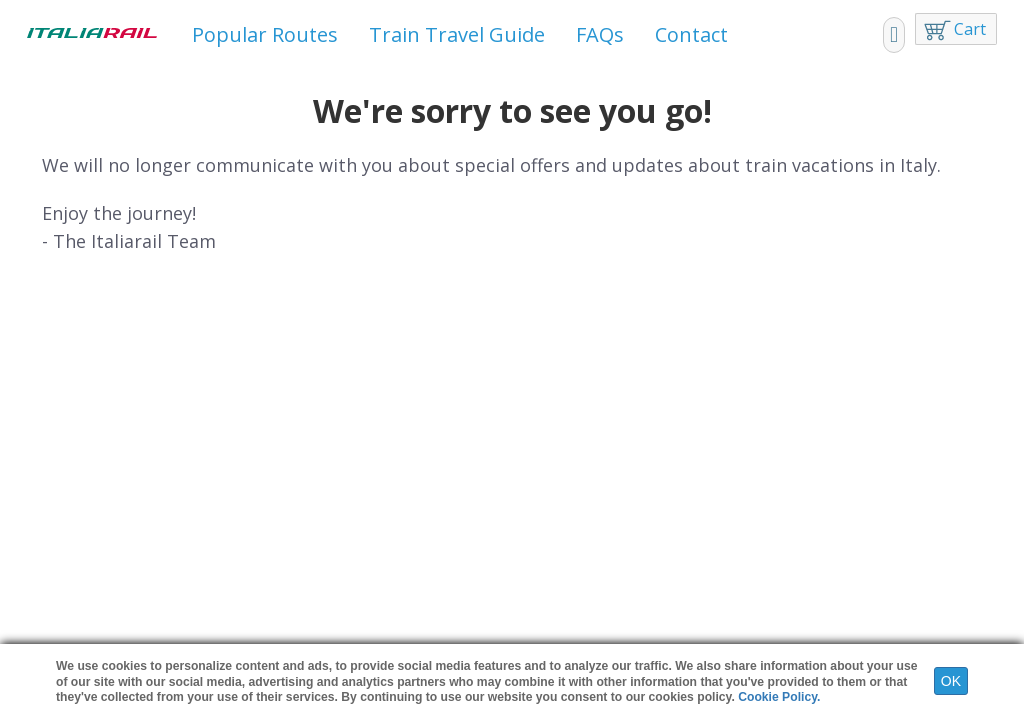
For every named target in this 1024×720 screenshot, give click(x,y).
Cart (970, 29)
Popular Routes (265, 34)
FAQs (600, 34)
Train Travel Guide (457, 34)
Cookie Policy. (779, 697)
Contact (691, 34)
